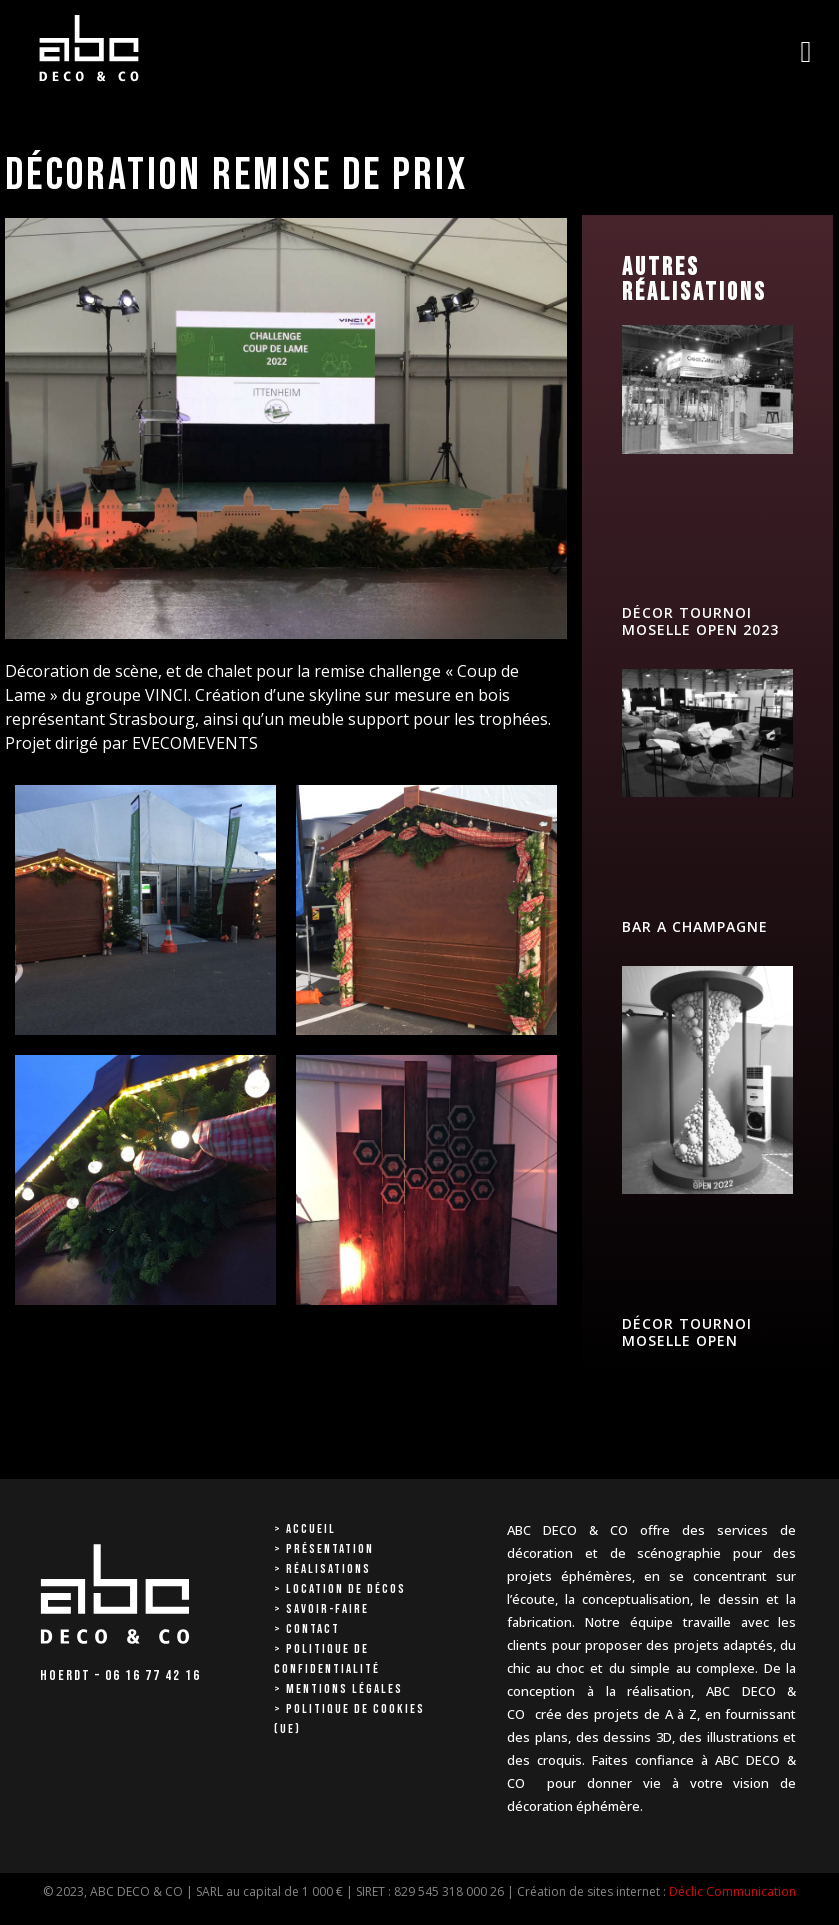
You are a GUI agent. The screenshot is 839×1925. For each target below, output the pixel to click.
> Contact (307, 1629)
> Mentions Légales (338, 1689)
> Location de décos (340, 1589)
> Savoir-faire (321, 1609)
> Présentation (324, 1549)
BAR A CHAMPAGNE (695, 926)
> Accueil (305, 1529)
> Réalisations (322, 1569)
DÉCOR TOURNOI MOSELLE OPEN (687, 1332)
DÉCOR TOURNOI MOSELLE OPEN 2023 (700, 621)
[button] (806, 51)
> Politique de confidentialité (327, 1659)
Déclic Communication (732, 1891)
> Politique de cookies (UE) (349, 1719)
